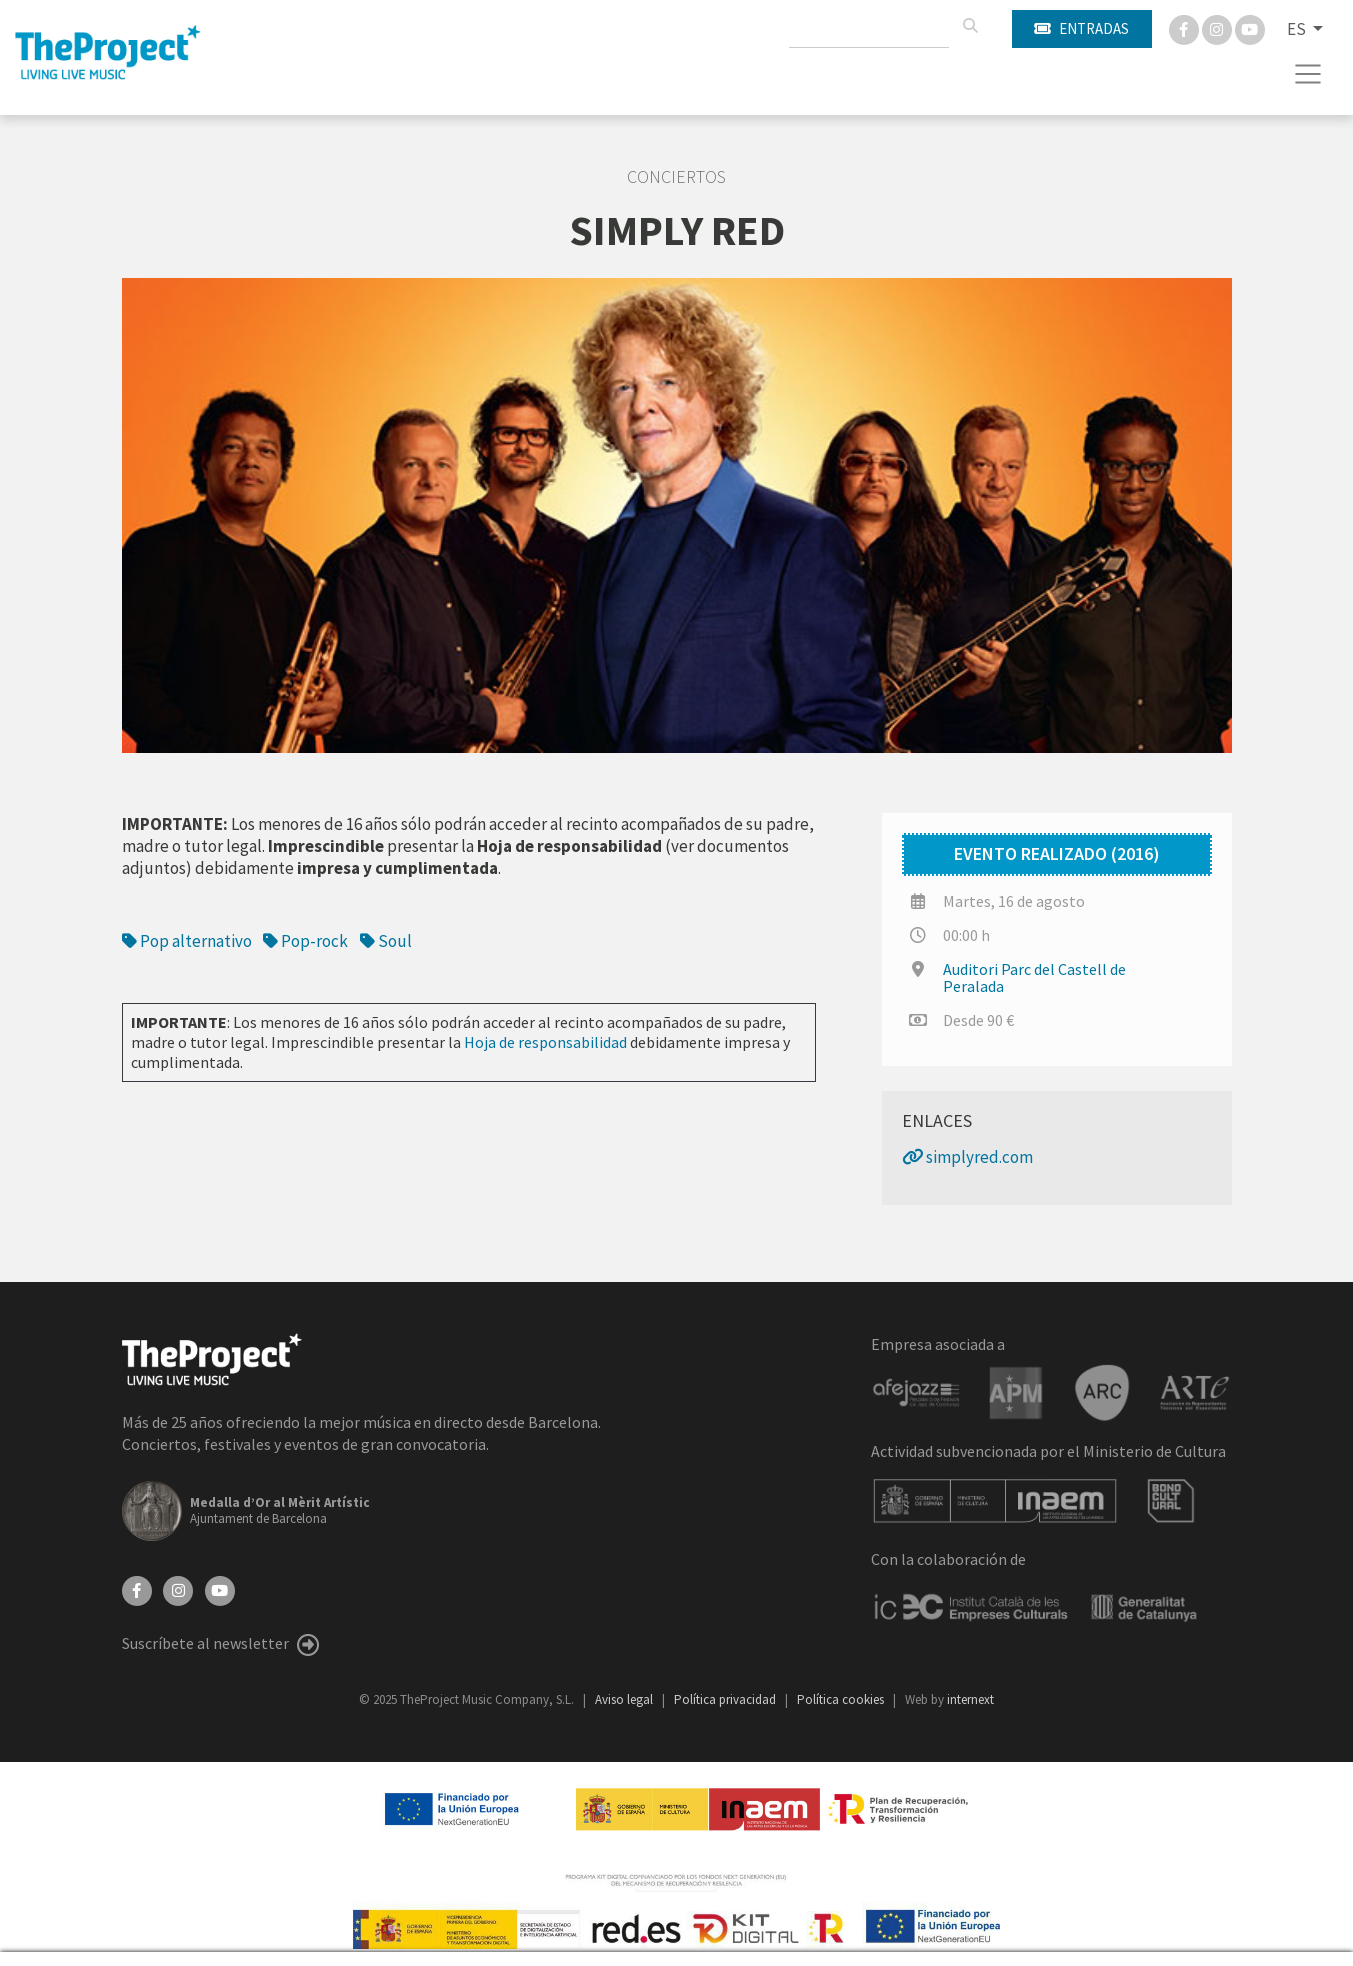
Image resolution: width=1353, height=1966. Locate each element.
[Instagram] (1218, 28)
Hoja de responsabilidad (545, 1042)
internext (970, 1699)
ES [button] (1298, 29)
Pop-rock (305, 941)
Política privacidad (726, 1699)
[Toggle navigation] (1308, 74)
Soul (386, 941)
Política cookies (842, 1699)
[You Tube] (1250, 28)
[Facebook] (1185, 28)
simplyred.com (967, 1157)
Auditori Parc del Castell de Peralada (1034, 977)
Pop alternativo (187, 941)
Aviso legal (625, 1699)
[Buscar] (970, 26)
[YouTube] (220, 1589)
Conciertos (676, 177)
